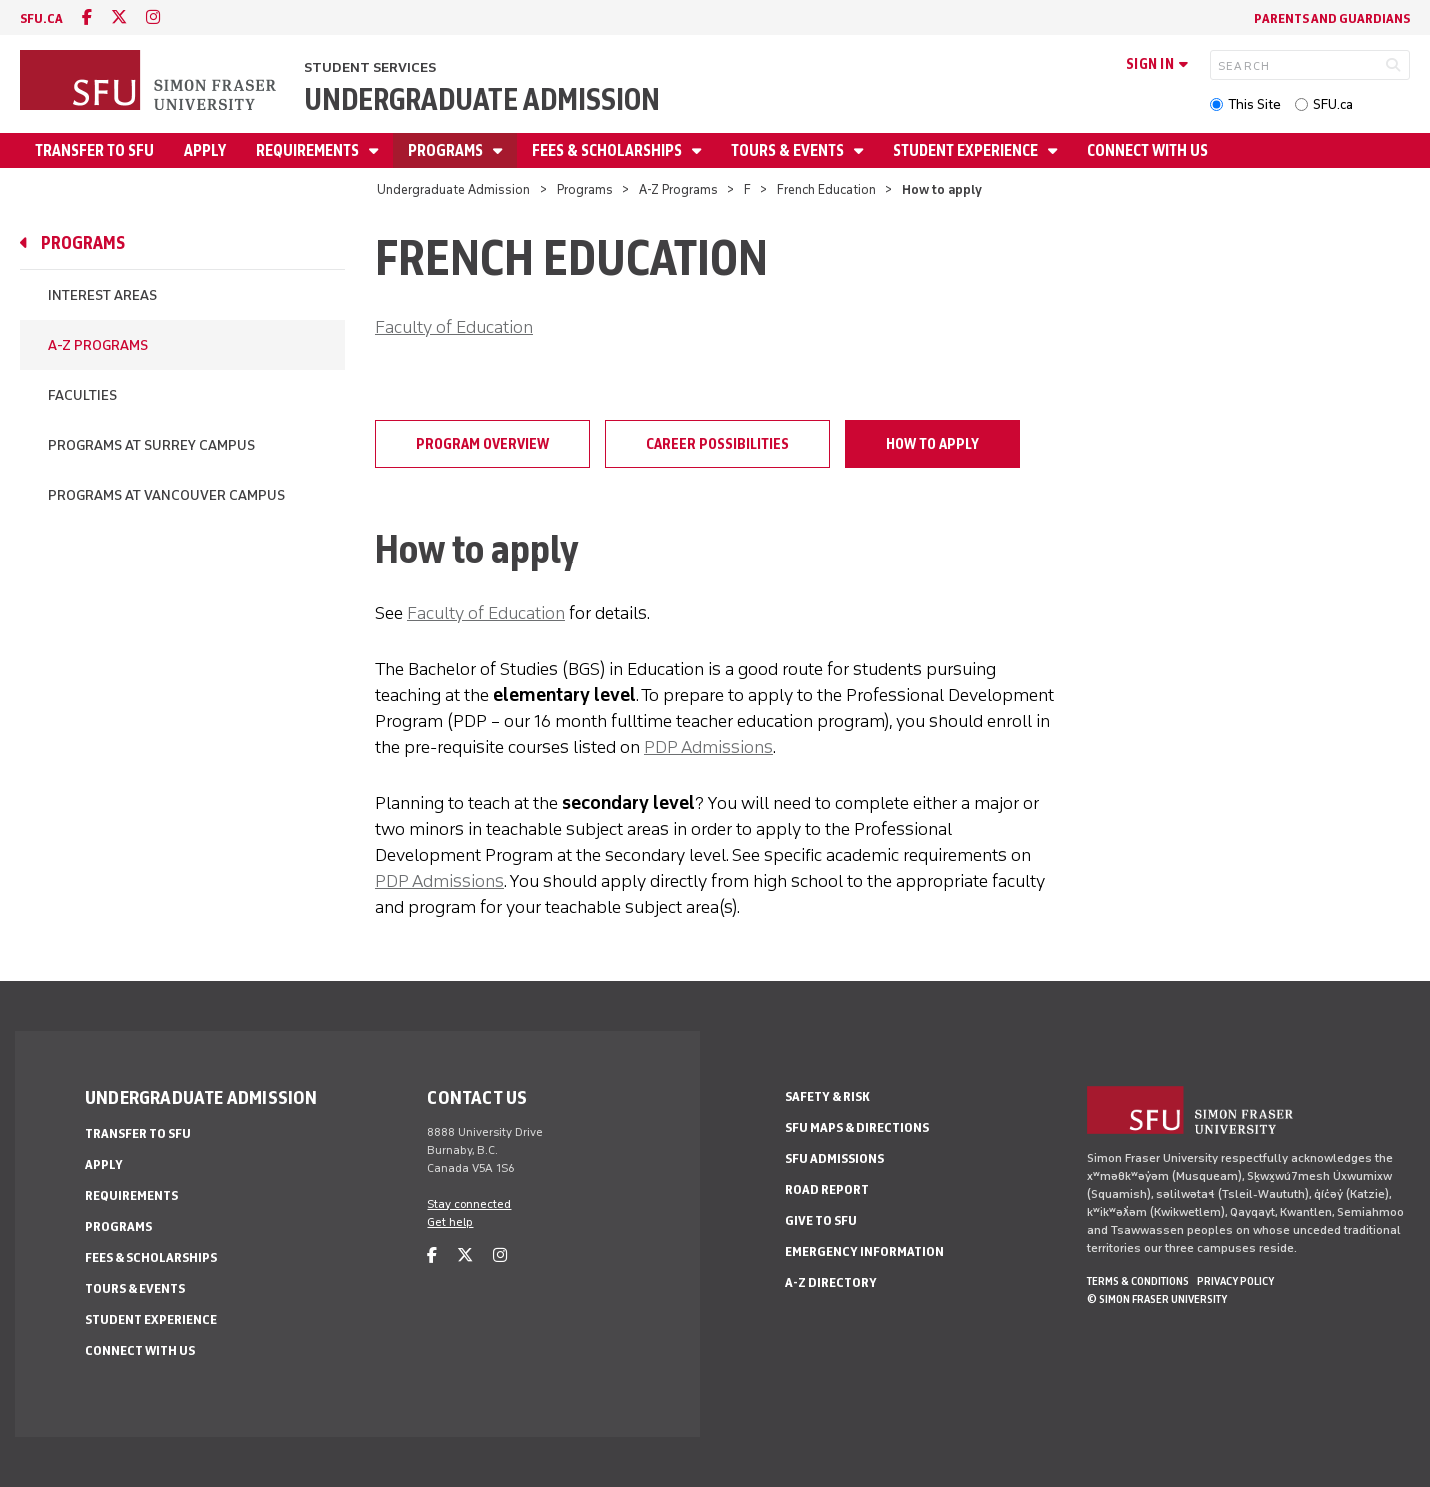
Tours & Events (789, 150)
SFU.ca (1333, 104)
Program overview (482, 444)
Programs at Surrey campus (151, 445)
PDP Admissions (708, 747)
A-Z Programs (678, 189)
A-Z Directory (831, 1282)
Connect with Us (1147, 150)
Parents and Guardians (1332, 18)
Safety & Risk (827, 1096)
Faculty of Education (454, 327)
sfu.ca (41, 18)
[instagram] (153, 17)
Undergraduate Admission (482, 99)
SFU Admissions (834, 1158)
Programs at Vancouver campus (166, 495)
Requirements (309, 150)
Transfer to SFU (94, 150)
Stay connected (469, 1204)
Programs (447, 150)
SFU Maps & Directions (857, 1127)
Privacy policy (1235, 1281)
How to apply (932, 444)
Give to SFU (821, 1220)
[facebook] (87, 17)
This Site (1254, 104)
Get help (450, 1222)
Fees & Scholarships (608, 150)
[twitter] (119, 17)
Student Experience (967, 150)
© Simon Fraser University (1157, 1299)
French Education (826, 189)
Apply (205, 150)
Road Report (827, 1189)
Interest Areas (102, 295)
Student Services (370, 67)
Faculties (82, 395)
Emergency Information (864, 1251)
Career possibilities (717, 444)
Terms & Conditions (1138, 1281)
